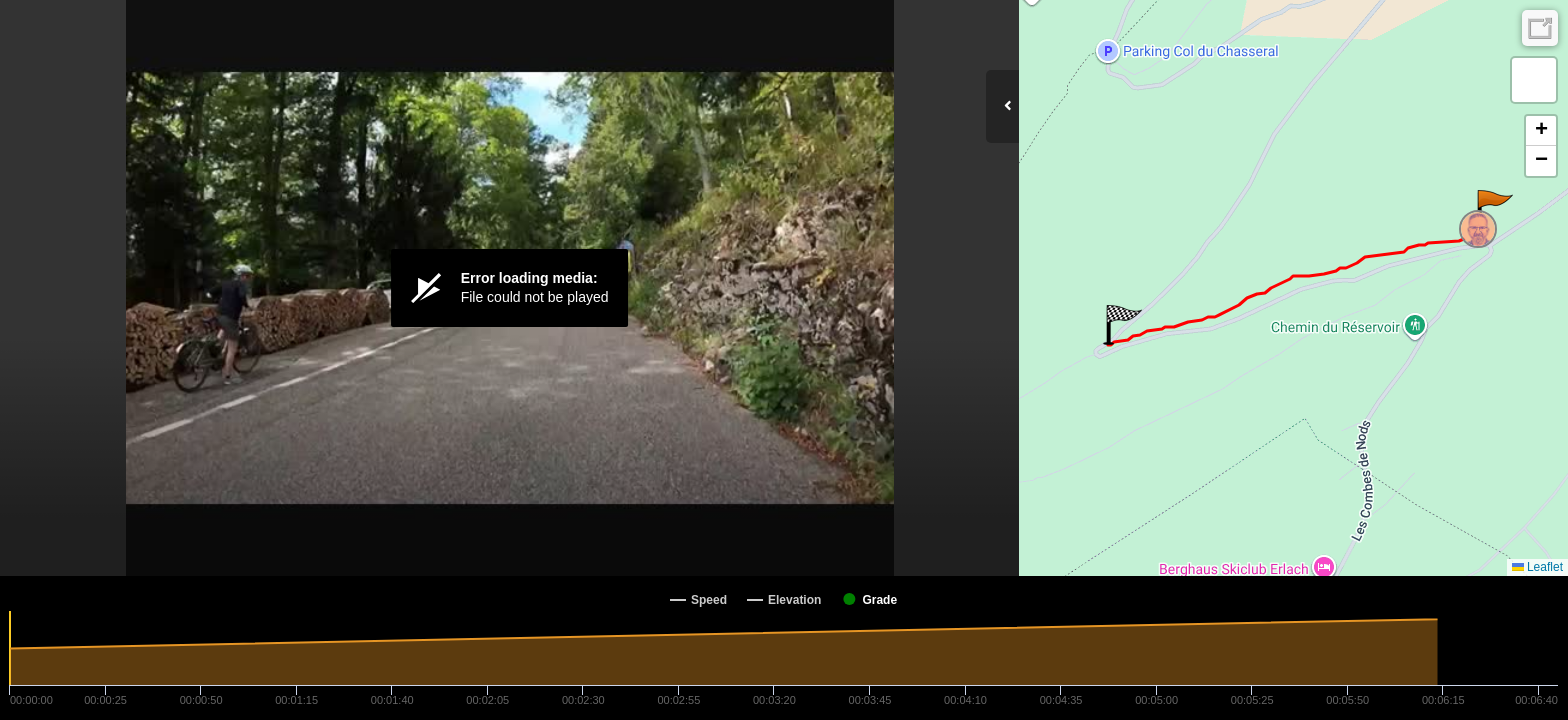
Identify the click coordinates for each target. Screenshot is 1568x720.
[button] (1493, 210)
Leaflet (1537, 567)
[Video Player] (509, 288)
